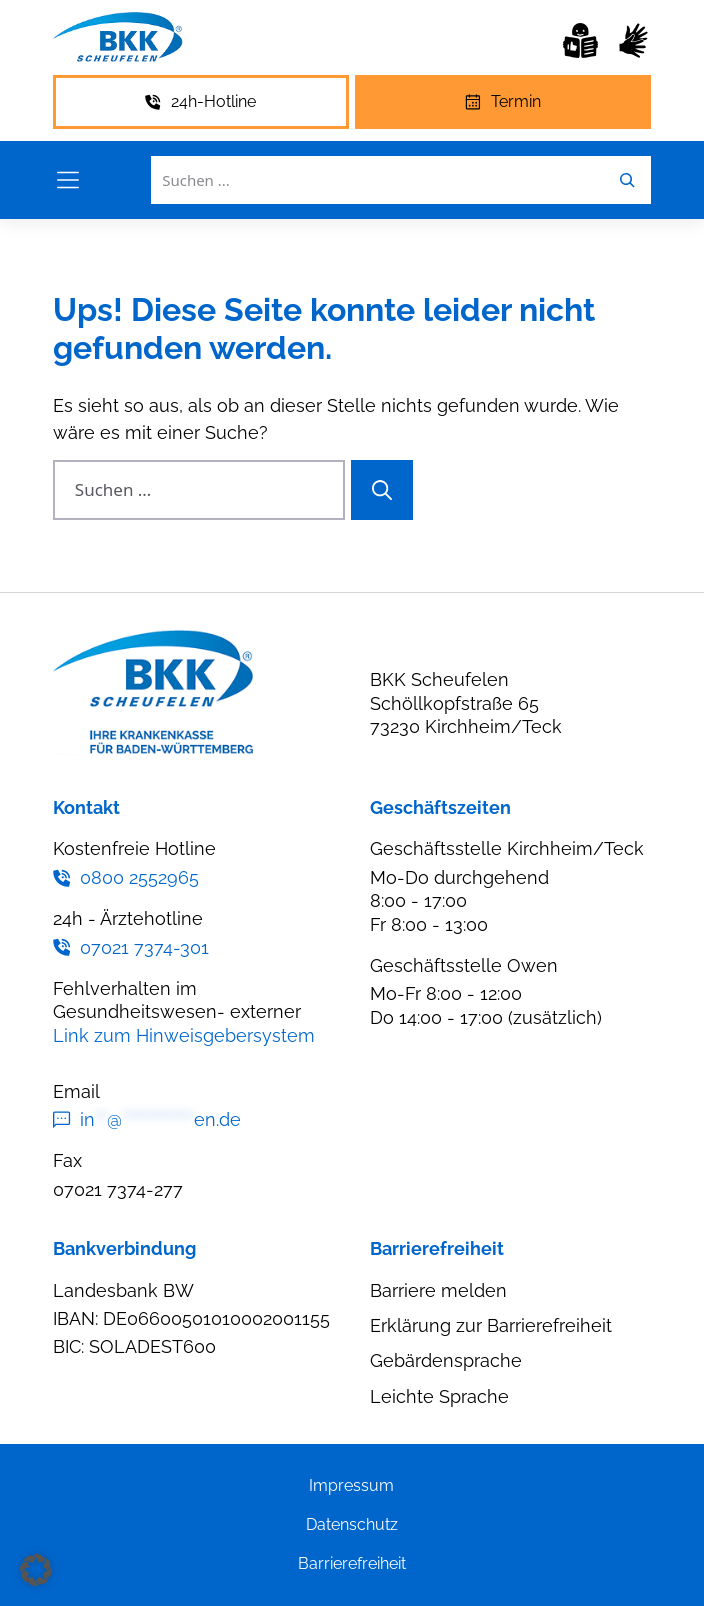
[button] (36, 1570)
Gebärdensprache (446, 1360)
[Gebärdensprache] (633, 40)
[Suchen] (382, 490)
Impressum (351, 1485)
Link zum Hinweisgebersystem (184, 1035)
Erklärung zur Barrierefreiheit (491, 1325)
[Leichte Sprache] (580, 40)
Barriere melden (438, 1290)
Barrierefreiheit (352, 1563)
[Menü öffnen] (68, 180)
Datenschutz (352, 1524)
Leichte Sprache (439, 1396)
